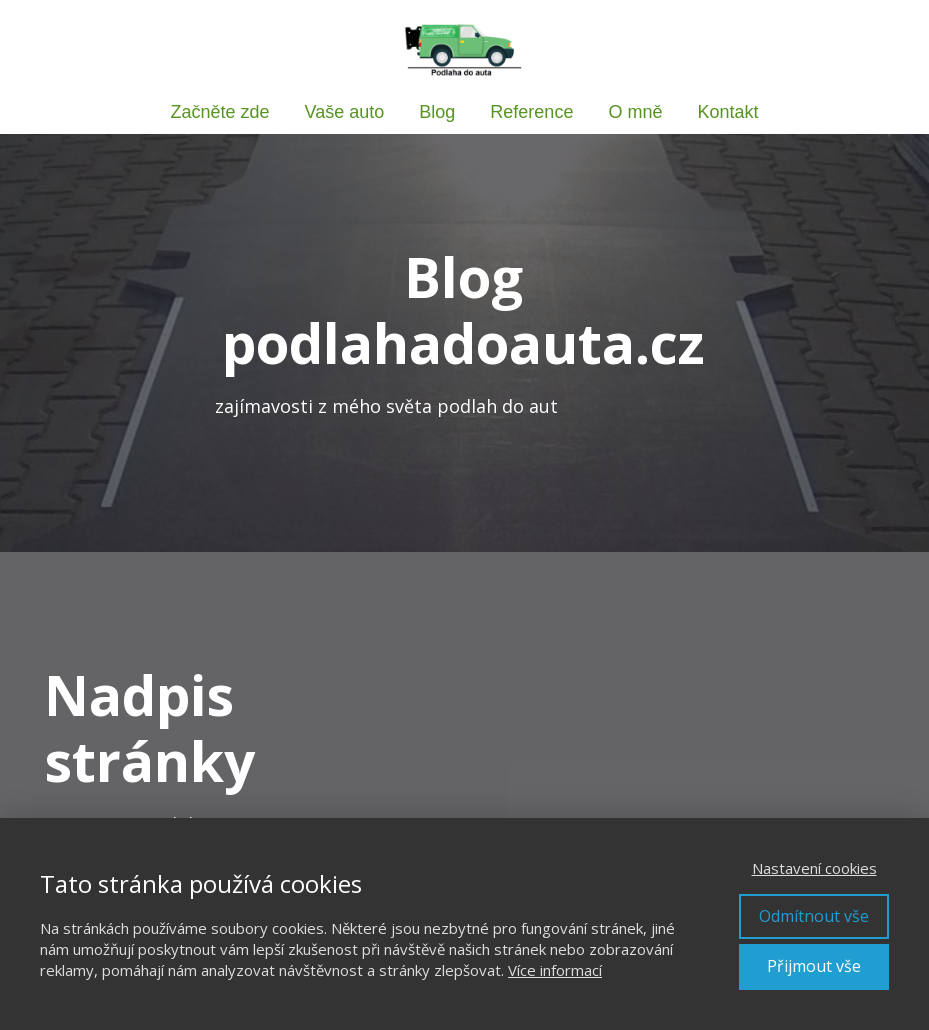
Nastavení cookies (814, 868)
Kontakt (727, 112)
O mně (635, 112)
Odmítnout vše (814, 916)
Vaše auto (345, 112)
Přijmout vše (814, 966)
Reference (531, 112)
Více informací (555, 970)
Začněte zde (220, 112)
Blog (437, 112)
